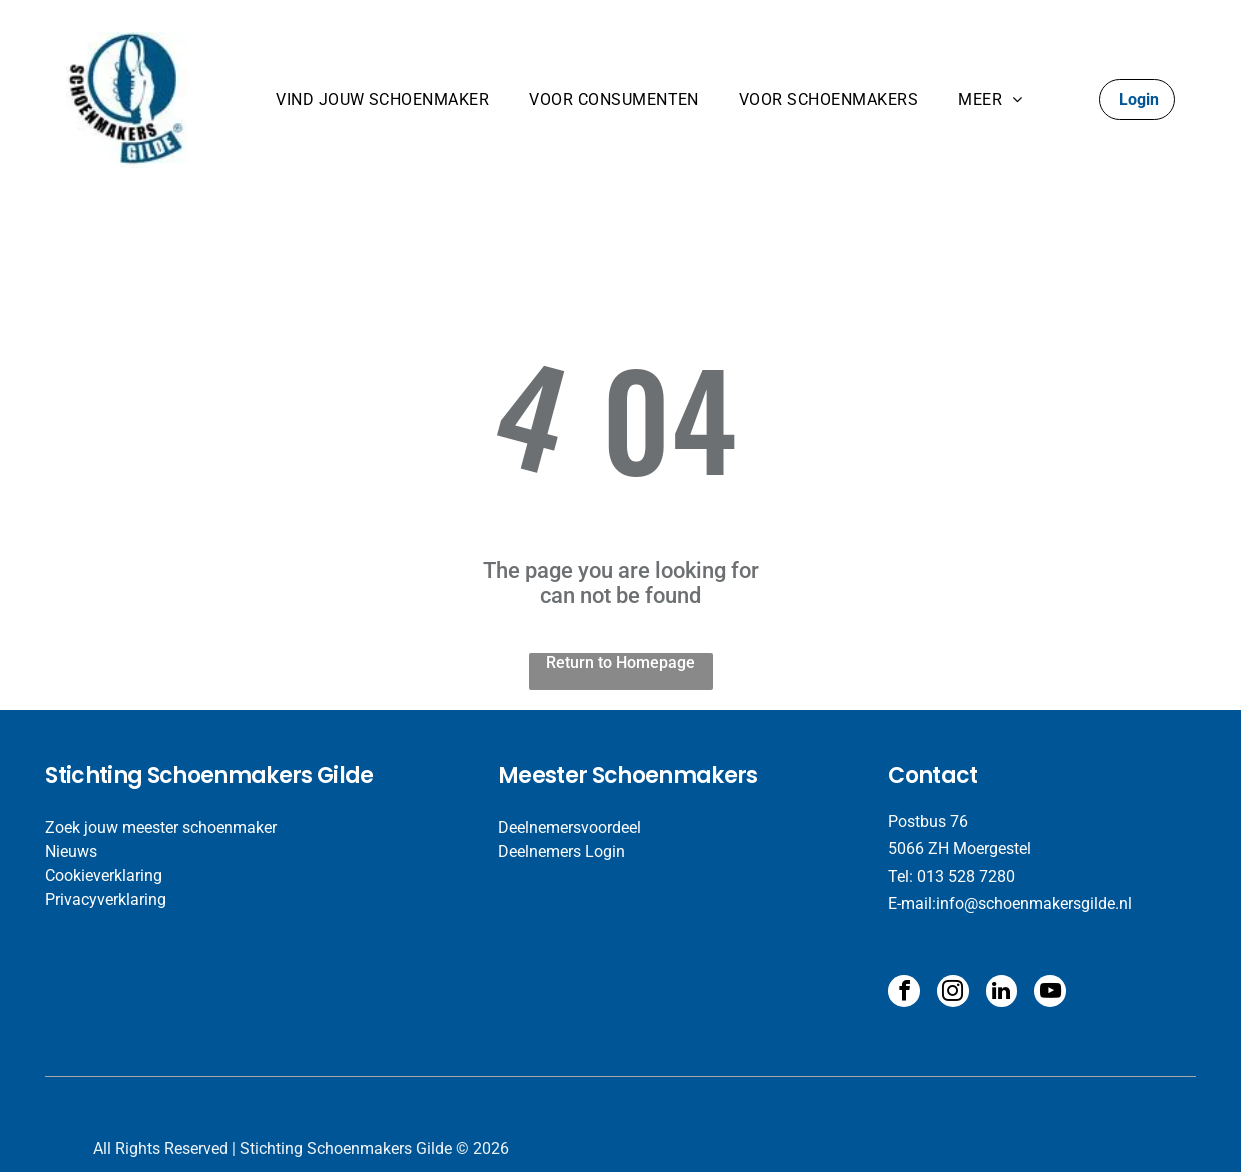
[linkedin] (997, 992)
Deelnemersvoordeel (569, 827)
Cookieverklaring (103, 875)
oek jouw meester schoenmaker (166, 827)
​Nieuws (71, 851)
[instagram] (950, 992)
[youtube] (1044, 992)
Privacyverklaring (105, 899)
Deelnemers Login (561, 851)
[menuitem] (382, 99)
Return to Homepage (620, 662)
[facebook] (903, 992)
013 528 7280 (966, 876)
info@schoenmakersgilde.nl (1034, 903)
